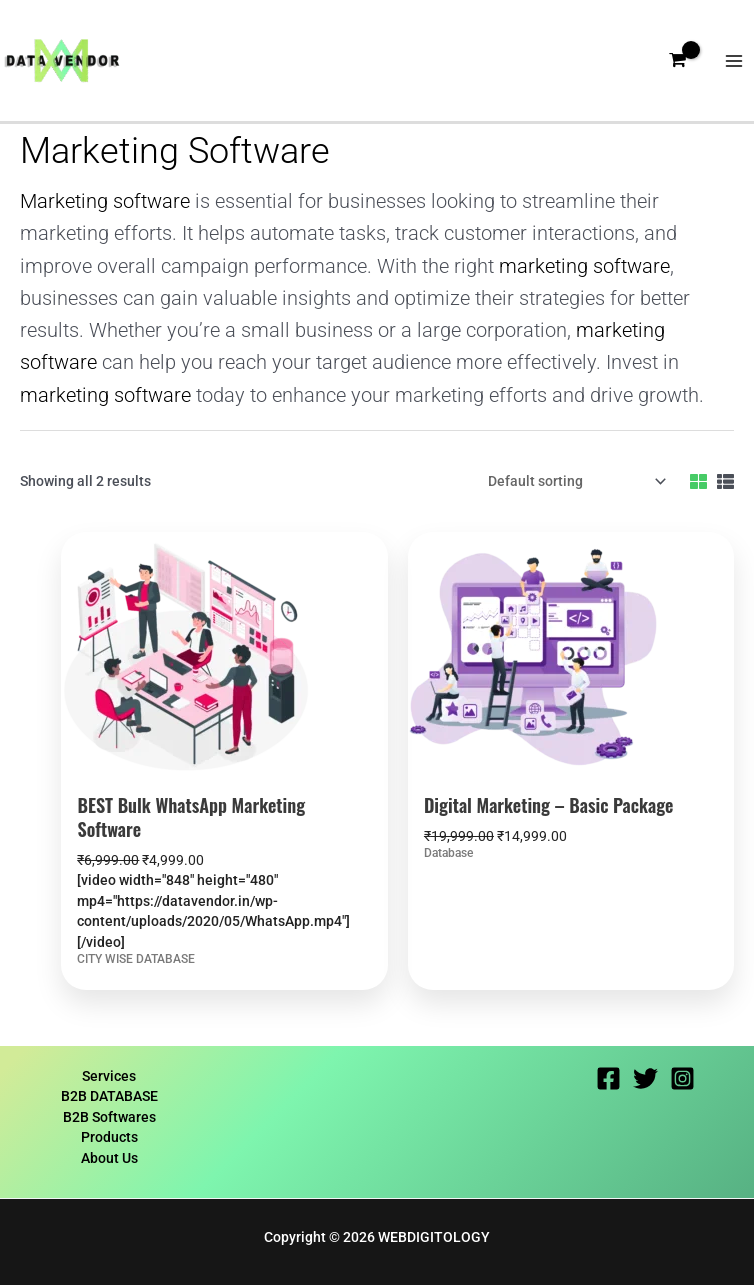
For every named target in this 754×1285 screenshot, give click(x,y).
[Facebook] (608, 1078)
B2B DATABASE (109, 1096)
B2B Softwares (109, 1117)
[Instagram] (682, 1078)
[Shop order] (573, 481)
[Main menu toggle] (734, 60)
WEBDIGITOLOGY (434, 1237)
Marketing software (105, 201)
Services (109, 1076)
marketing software (584, 266)
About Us (109, 1158)
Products (109, 1137)
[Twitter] (645, 1078)
